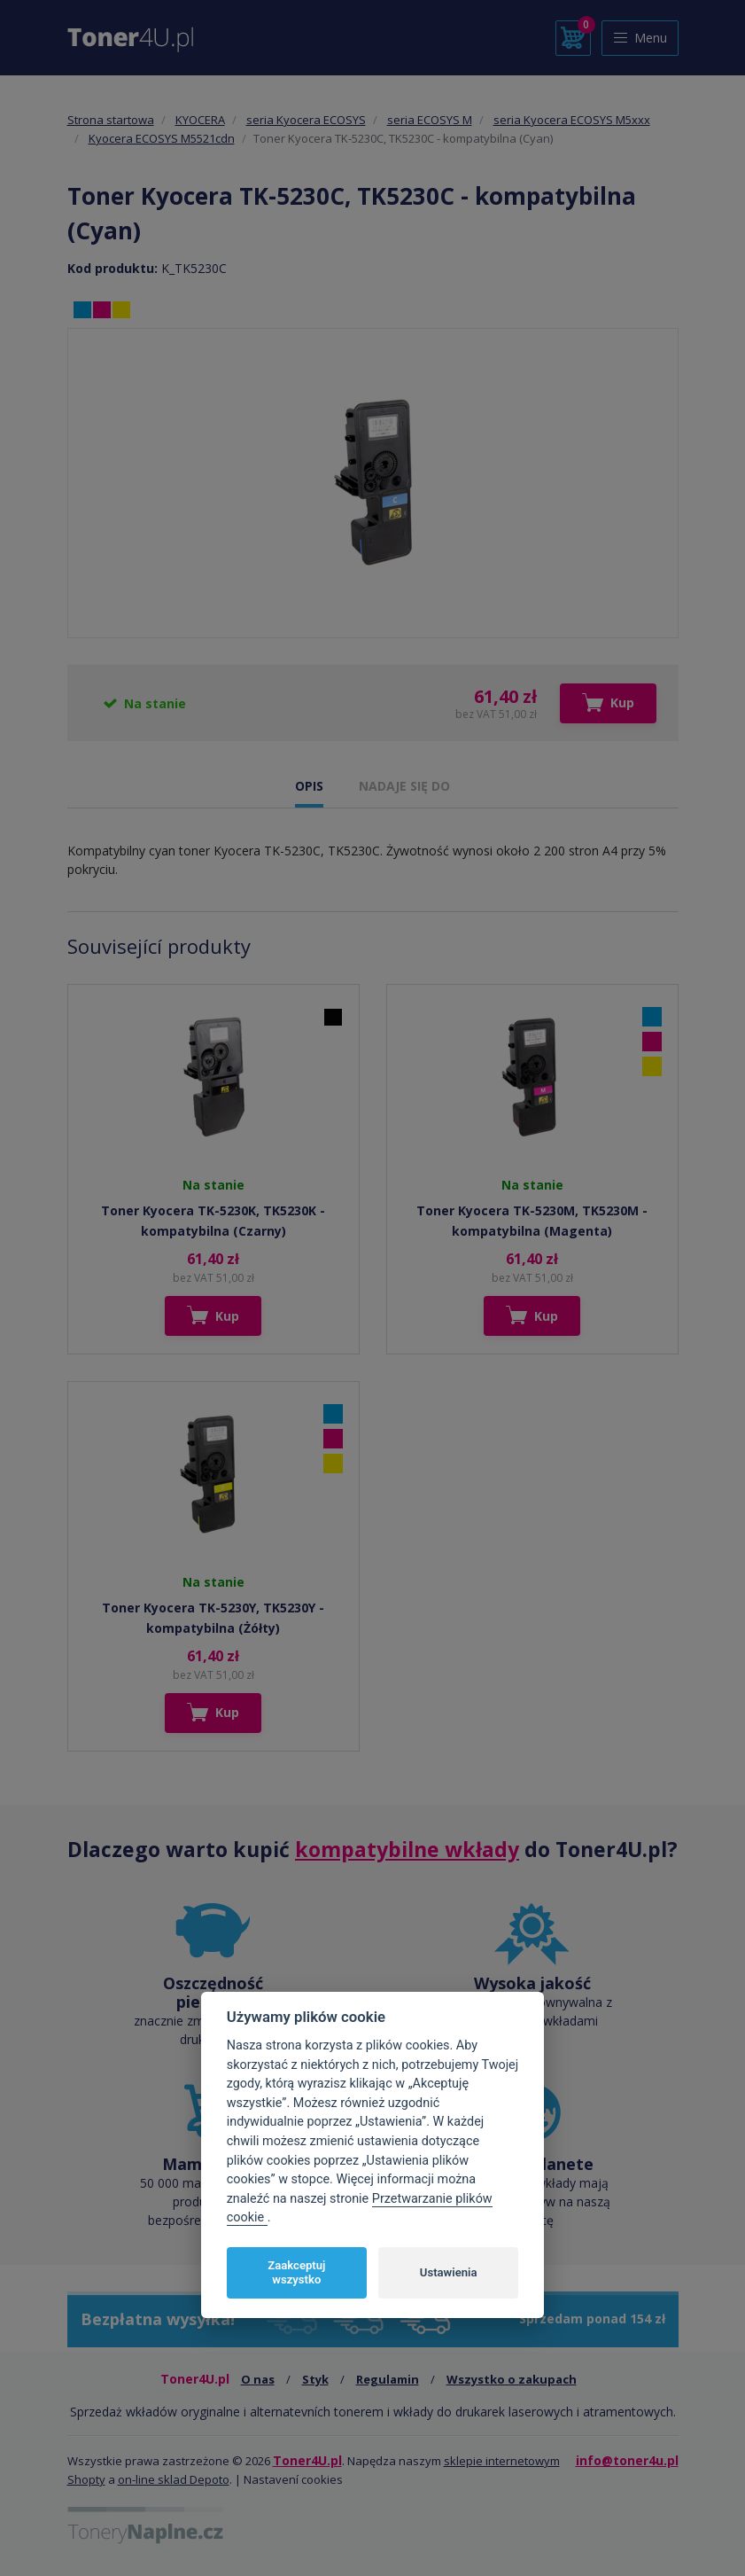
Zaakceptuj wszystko (296, 2272)
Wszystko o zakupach (511, 2379)
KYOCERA (200, 120)
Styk (315, 2379)
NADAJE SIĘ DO (404, 785)
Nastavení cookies (293, 2479)
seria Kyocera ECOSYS (306, 120)
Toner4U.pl (307, 2460)
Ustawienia (448, 2272)
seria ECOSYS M (429, 120)
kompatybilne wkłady (407, 1849)
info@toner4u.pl (627, 2460)
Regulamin (387, 2379)
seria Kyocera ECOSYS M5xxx (571, 120)
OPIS (309, 785)
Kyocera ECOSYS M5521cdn (162, 138)
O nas (258, 2379)
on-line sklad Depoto (173, 2479)
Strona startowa (110, 120)
